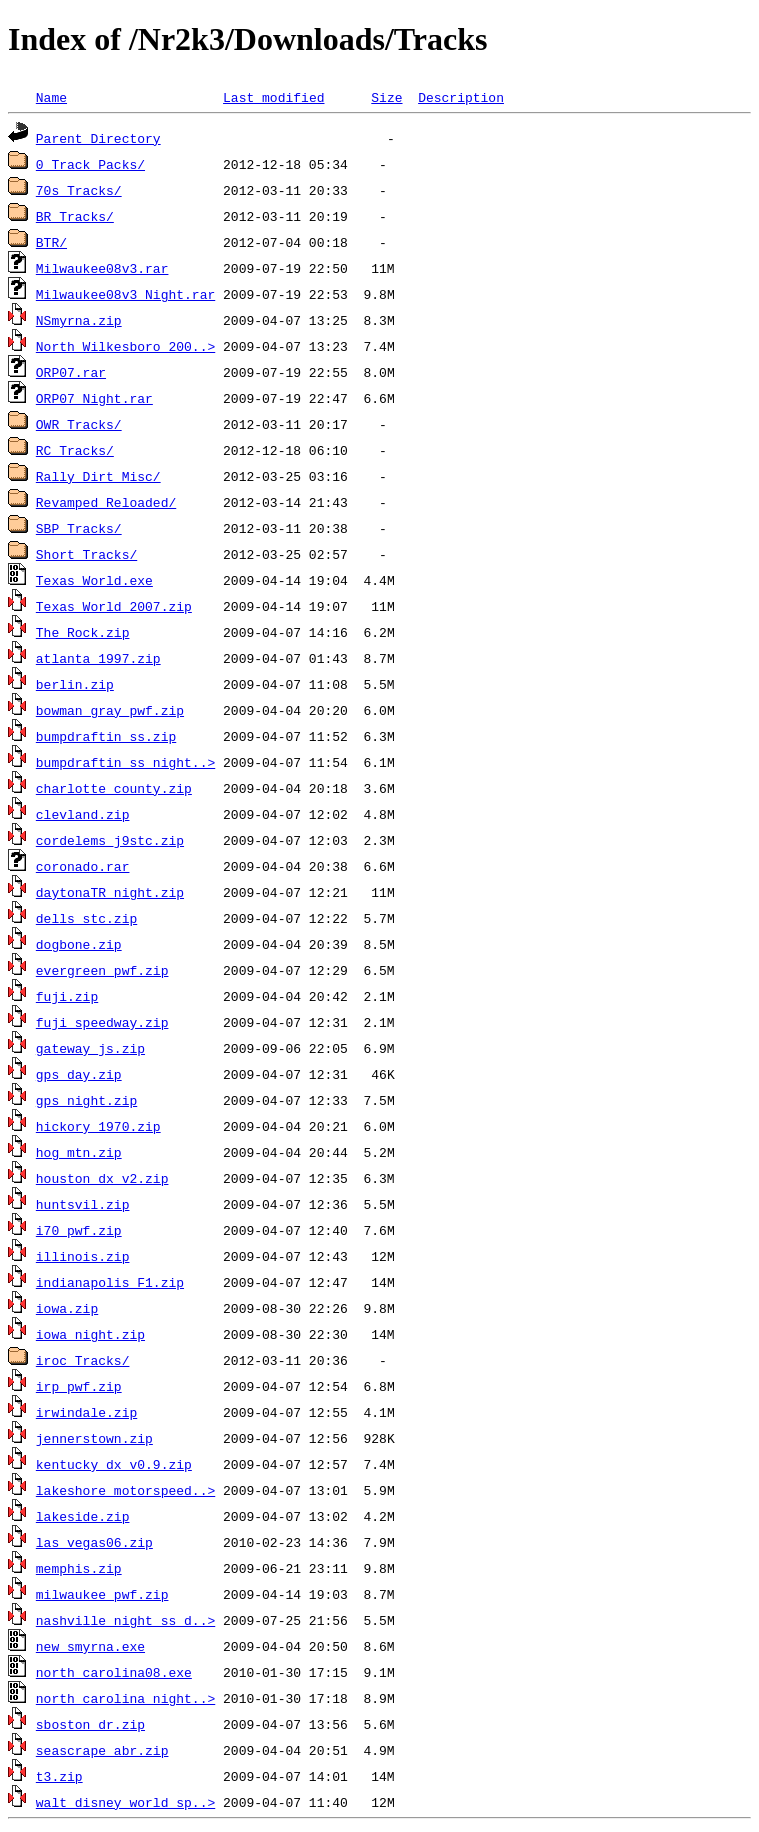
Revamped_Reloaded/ (106, 502)
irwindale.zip (86, 1412)
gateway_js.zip (90, 1048)
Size (386, 97)
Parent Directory (98, 138)
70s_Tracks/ (79, 190)
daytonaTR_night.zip (110, 892)
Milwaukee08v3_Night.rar (125, 294)
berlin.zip (75, 684)
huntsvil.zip (83, 1204)
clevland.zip (83, 814)
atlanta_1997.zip (98, 658)
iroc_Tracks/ (83, 1360)
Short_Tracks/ (86, 554)
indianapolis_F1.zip (110, 1282)
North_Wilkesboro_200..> (125, 346)
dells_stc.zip (86, 918)
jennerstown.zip (94, 1438)
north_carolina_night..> (125, 1698)
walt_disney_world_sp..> (125, 1802)
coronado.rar (83, 866)
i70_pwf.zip (79, 1230)
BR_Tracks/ (75, 216)
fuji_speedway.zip (102, 1022)
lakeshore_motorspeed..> (125, 1490)
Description (461, 97)
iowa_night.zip (90, 1334)
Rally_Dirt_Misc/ (98, 476)
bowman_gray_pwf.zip (110, 710)
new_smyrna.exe (90, 1646)
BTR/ (51, 242)
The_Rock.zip (83, 632)
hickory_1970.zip (98, 1126)
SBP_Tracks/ (79, 528)
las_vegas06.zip (94, 1542)
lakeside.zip (83, 1516)
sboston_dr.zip (90, 1724)
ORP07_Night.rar (94, 398)
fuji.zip (67, 996)
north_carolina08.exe (114, 1672)
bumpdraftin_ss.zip (106, 736)
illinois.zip (83, 1256)
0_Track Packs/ (90, 164)
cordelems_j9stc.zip (110, 840)
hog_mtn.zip (79, 1152)
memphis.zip (79, 1568)
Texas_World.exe (94, 580)
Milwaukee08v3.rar (102, 268)
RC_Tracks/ (75, 450)
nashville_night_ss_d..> (125, 1620)
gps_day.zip (79, 1074)
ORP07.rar (71, 372)
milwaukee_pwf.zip (102, 1594)
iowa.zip (67, 1308)
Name (51, 97)
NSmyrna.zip (79, 320)
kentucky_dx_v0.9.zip (114, 1464)
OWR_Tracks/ (79, 424)
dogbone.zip (79, 944)
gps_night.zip (86, 1100)
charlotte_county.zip (114, 788)
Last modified (273, 97)
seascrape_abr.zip (102, 1750)
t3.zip (59, 1776)
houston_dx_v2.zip (102, 1178)
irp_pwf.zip (79, 1386)
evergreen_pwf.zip (102, 970)
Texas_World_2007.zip (114, 606)
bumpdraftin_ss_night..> (125, 762)
